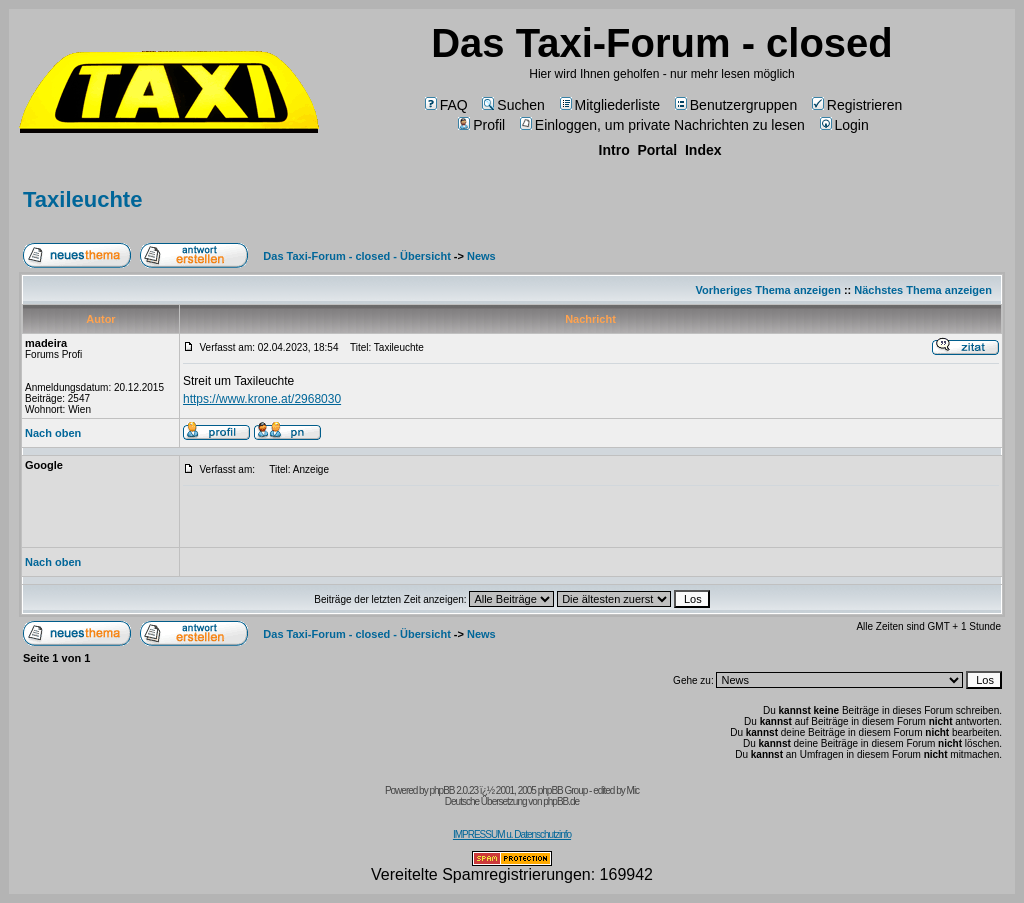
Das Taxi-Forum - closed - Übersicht (356, 256)
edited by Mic (616, 790)
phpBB (441, 790)
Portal (657, 150)
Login (844, 125)
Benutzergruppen (736, 105)
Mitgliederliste (610, 105)
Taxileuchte (82, 199)
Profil (481, 125)
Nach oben (53, 433)
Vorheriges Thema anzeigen (768, 290)
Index (703, 150)
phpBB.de (561, 801)
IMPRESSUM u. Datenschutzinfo (512, 834)
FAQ (446, 105)
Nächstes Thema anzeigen (923, 290)
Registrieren (857, 105)
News (481, 256)
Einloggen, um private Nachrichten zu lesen (662, 125)
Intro (614, 150)
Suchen (513, 105)
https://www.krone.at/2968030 (262, 399)
